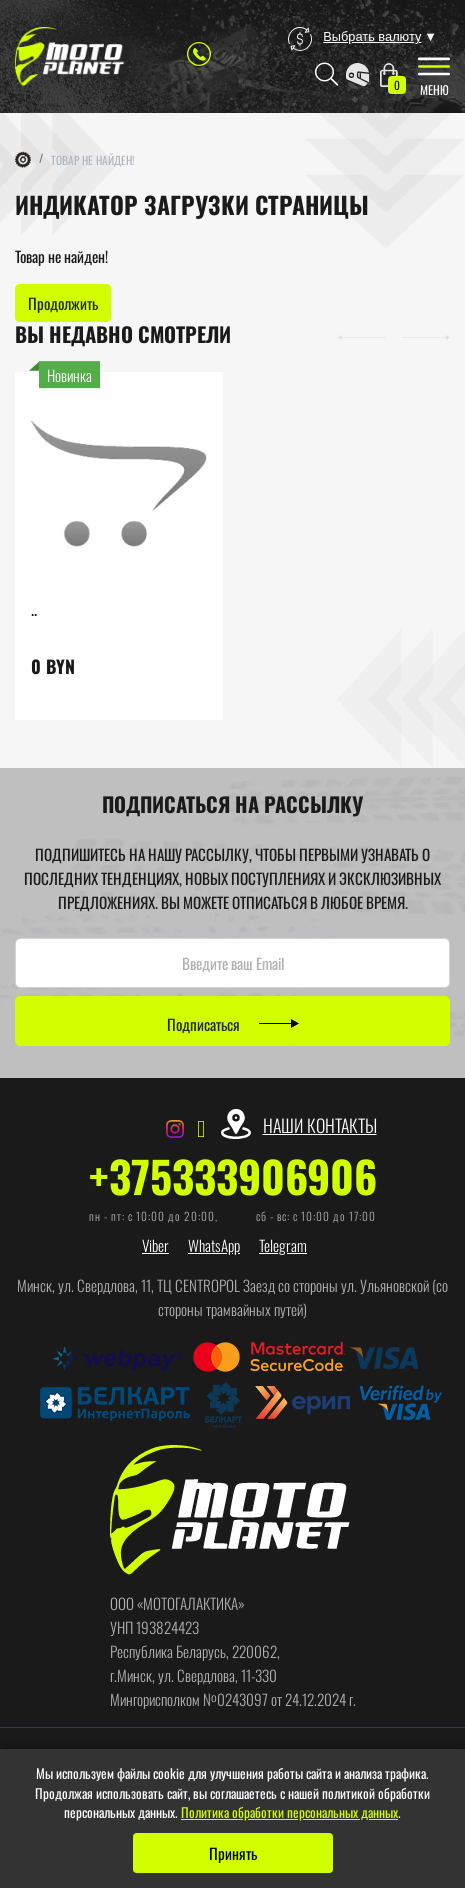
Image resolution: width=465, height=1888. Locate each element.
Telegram (283, 1245)
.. (34, 608)
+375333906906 (233, 1176)
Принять (233, 1853)
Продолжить (63, 303)
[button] (362, 335)
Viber (155, 1245)
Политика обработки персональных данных (289, 1812)
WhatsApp (214, 1245)
